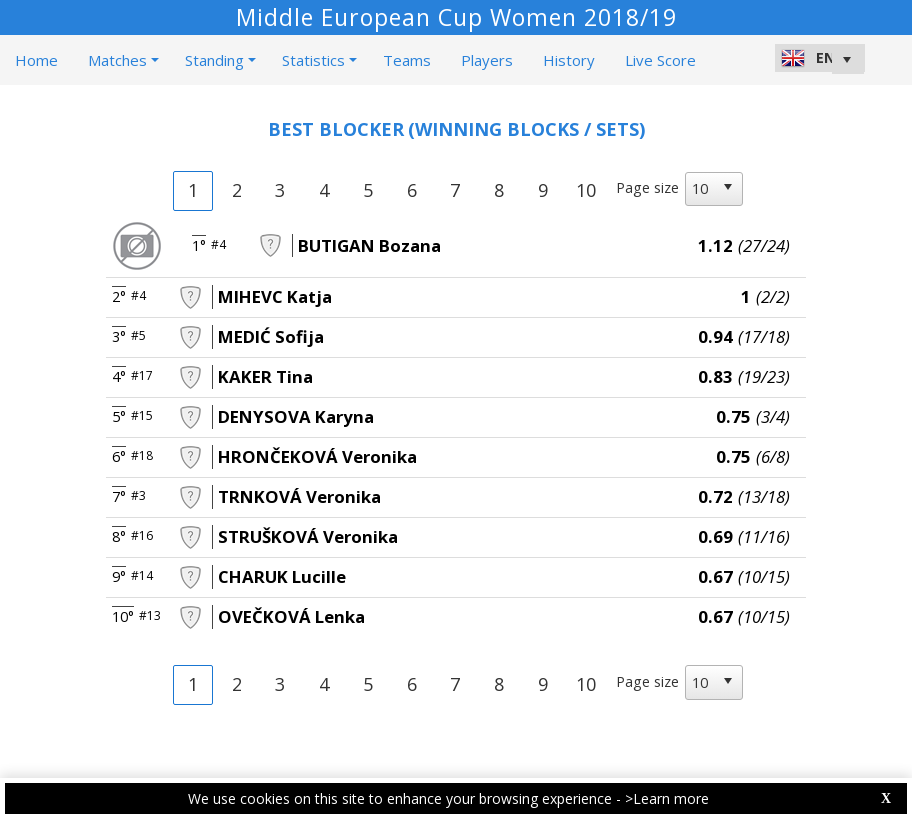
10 (586, 190)
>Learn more (667, 798)
